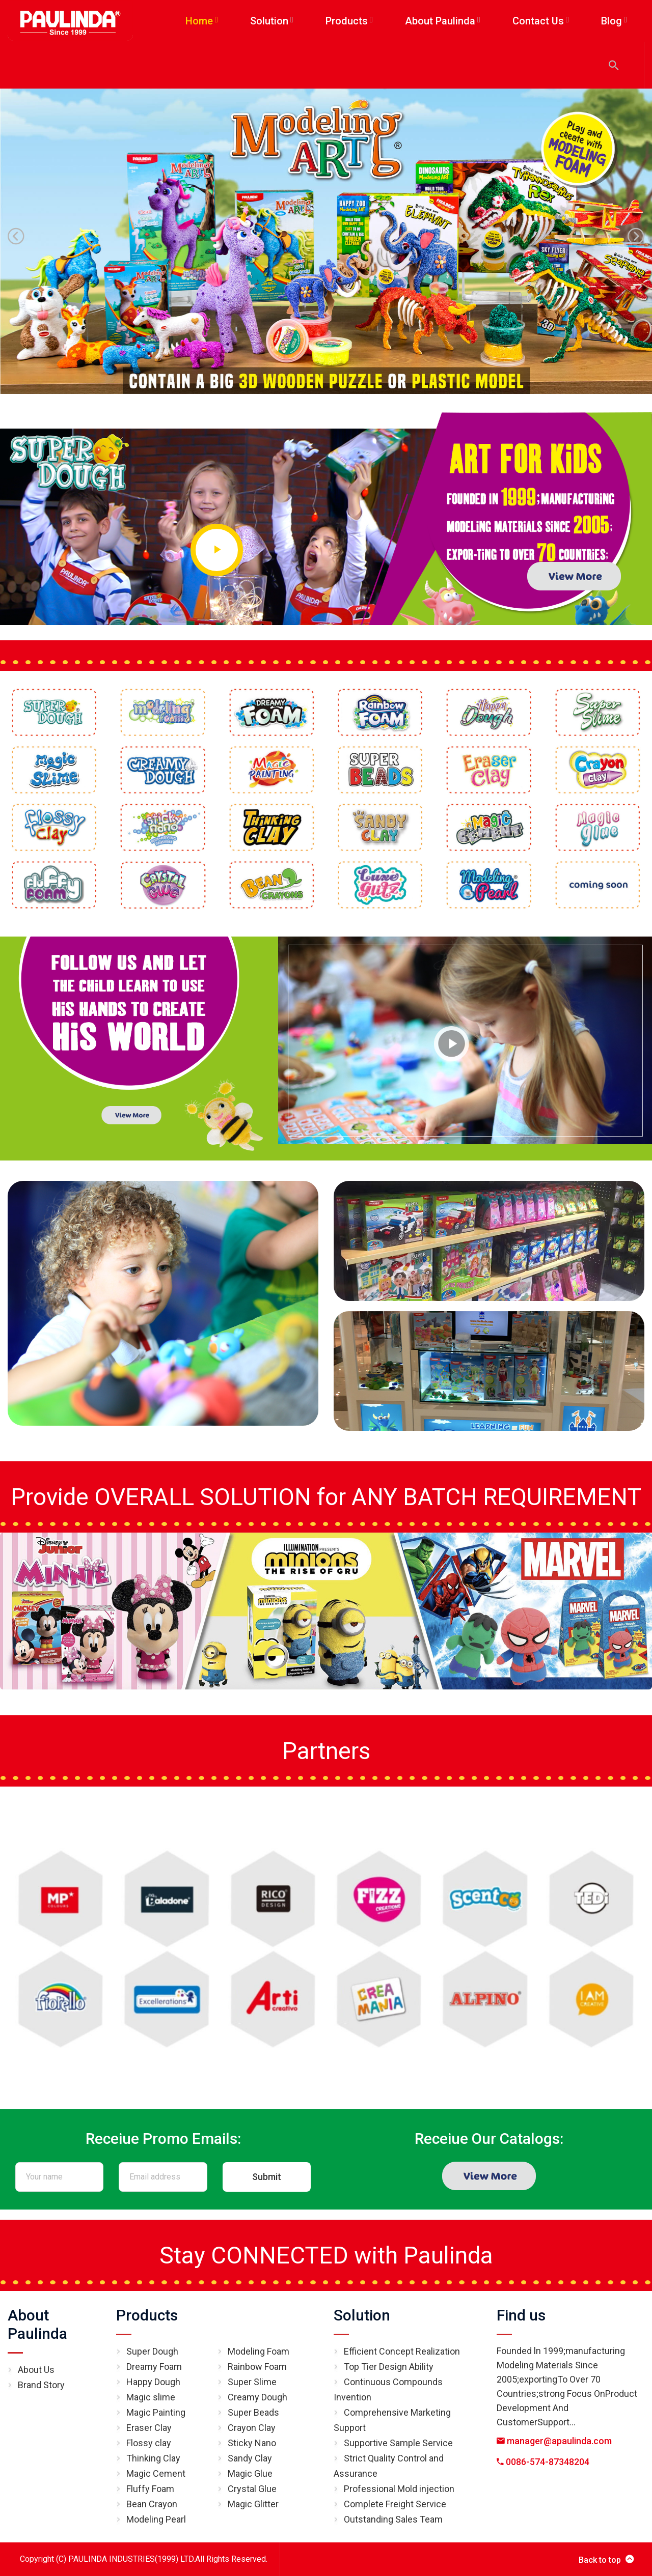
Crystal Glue (252, 2488)
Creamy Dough (257, 2397)
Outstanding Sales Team (393, 2519)
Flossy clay (148, 2443)
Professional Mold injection (399, 2488)
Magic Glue (250, 2473)
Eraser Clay (149, 2427)
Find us (521, 2315)
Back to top (606, 2559)
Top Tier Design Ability (388, 2366)
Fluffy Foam (150, 2488)
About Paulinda (37, 2324)
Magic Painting (155, 2412)
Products (147, 2315)
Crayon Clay (252, 2427)
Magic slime (150, 2397)
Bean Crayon (151, 2504)
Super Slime (252, 2381)
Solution (362, 2315)
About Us (36, 2369)
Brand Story (41, 2385)
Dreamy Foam (154, 2366)
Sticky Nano (252, 2443)
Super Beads (253, 2412)
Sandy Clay (250, 2458)
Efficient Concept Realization (402, 2351)
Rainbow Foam (257, 2366)
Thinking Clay (153, 2458)
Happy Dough (153, 2381)
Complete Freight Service (395, 2504)
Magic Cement (155, 2473)
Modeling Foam (258, 2351)
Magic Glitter (253, 2504)
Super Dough (152, 2351)
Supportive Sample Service (398, 2443)
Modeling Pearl (156, 2519)
